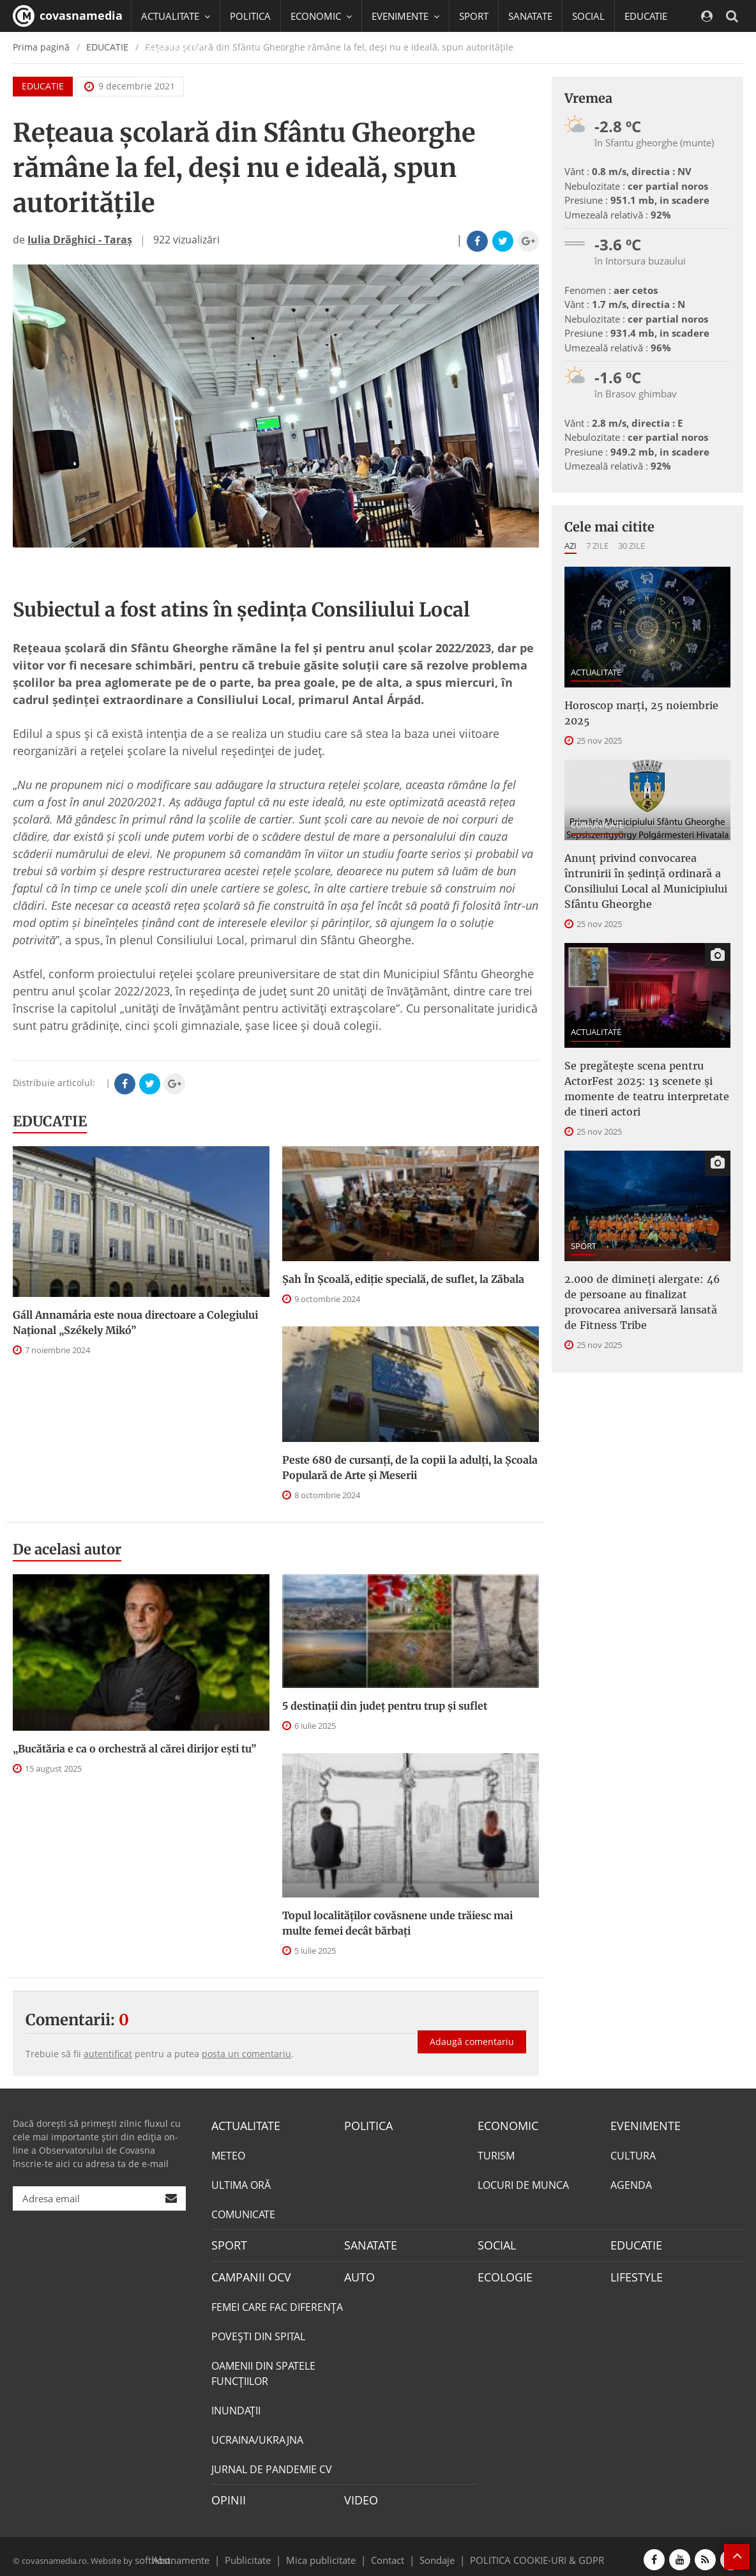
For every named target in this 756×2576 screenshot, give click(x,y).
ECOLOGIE (502, 2273)
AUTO (358, 2273)
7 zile (597, 545)
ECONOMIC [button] (321, 16)
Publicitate (263, 2553)
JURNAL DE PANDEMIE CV (271, 2465)
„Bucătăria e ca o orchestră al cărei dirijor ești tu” (134, 1748)
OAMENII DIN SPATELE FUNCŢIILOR (263, 2369)
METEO (228, 2154)
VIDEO (359, 2495)
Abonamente (204, 2553)
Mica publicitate (328, 2553)
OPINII (226, 2495)
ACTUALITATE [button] (175, 16)
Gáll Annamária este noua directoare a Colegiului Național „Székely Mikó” (135, 1322)
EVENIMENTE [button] (405, 16)
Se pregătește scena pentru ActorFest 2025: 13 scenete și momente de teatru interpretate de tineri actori (646, 1088)
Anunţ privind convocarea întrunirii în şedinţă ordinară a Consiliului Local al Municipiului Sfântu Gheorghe (645, 881)
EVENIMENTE (641, 2125)
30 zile (631, 545)
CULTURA (633, 2154)
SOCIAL (588, 16)
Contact (388, 2553)
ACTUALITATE (596, 672)
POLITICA (250, 16)
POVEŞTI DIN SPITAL (258, 2332)
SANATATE (530, 16)
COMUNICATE (597, 825)
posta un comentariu (246, 2054)
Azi (570, 545)
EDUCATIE (645, 16)
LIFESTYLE (633, 2273)
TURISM (496, 2154)
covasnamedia (68, 16)
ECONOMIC (504, 2125)
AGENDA (631, 2184)
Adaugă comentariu (472, 2031)
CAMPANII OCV (246, 2273)
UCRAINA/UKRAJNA (257, 2435)
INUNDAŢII (236, 2406)
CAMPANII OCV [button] (180, 48)
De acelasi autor (67, 1549)
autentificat (108, 2054)
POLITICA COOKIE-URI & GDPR (520, 2553)
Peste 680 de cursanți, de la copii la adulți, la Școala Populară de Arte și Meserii (410, 1467)
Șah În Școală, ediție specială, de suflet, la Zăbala (403, 1279)
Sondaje (433, 2553)
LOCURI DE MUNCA (523, 2184)
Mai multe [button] (169, 79)
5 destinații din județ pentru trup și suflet (384, 1705)
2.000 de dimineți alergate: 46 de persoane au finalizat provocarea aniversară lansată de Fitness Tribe (642, 1302)
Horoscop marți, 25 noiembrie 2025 (641, 713)
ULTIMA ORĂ (241, 2184)
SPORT (473, 16)
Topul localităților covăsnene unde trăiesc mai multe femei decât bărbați (397, 1923)
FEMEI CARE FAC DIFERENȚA (277, 2303)
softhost (151, 2553)
